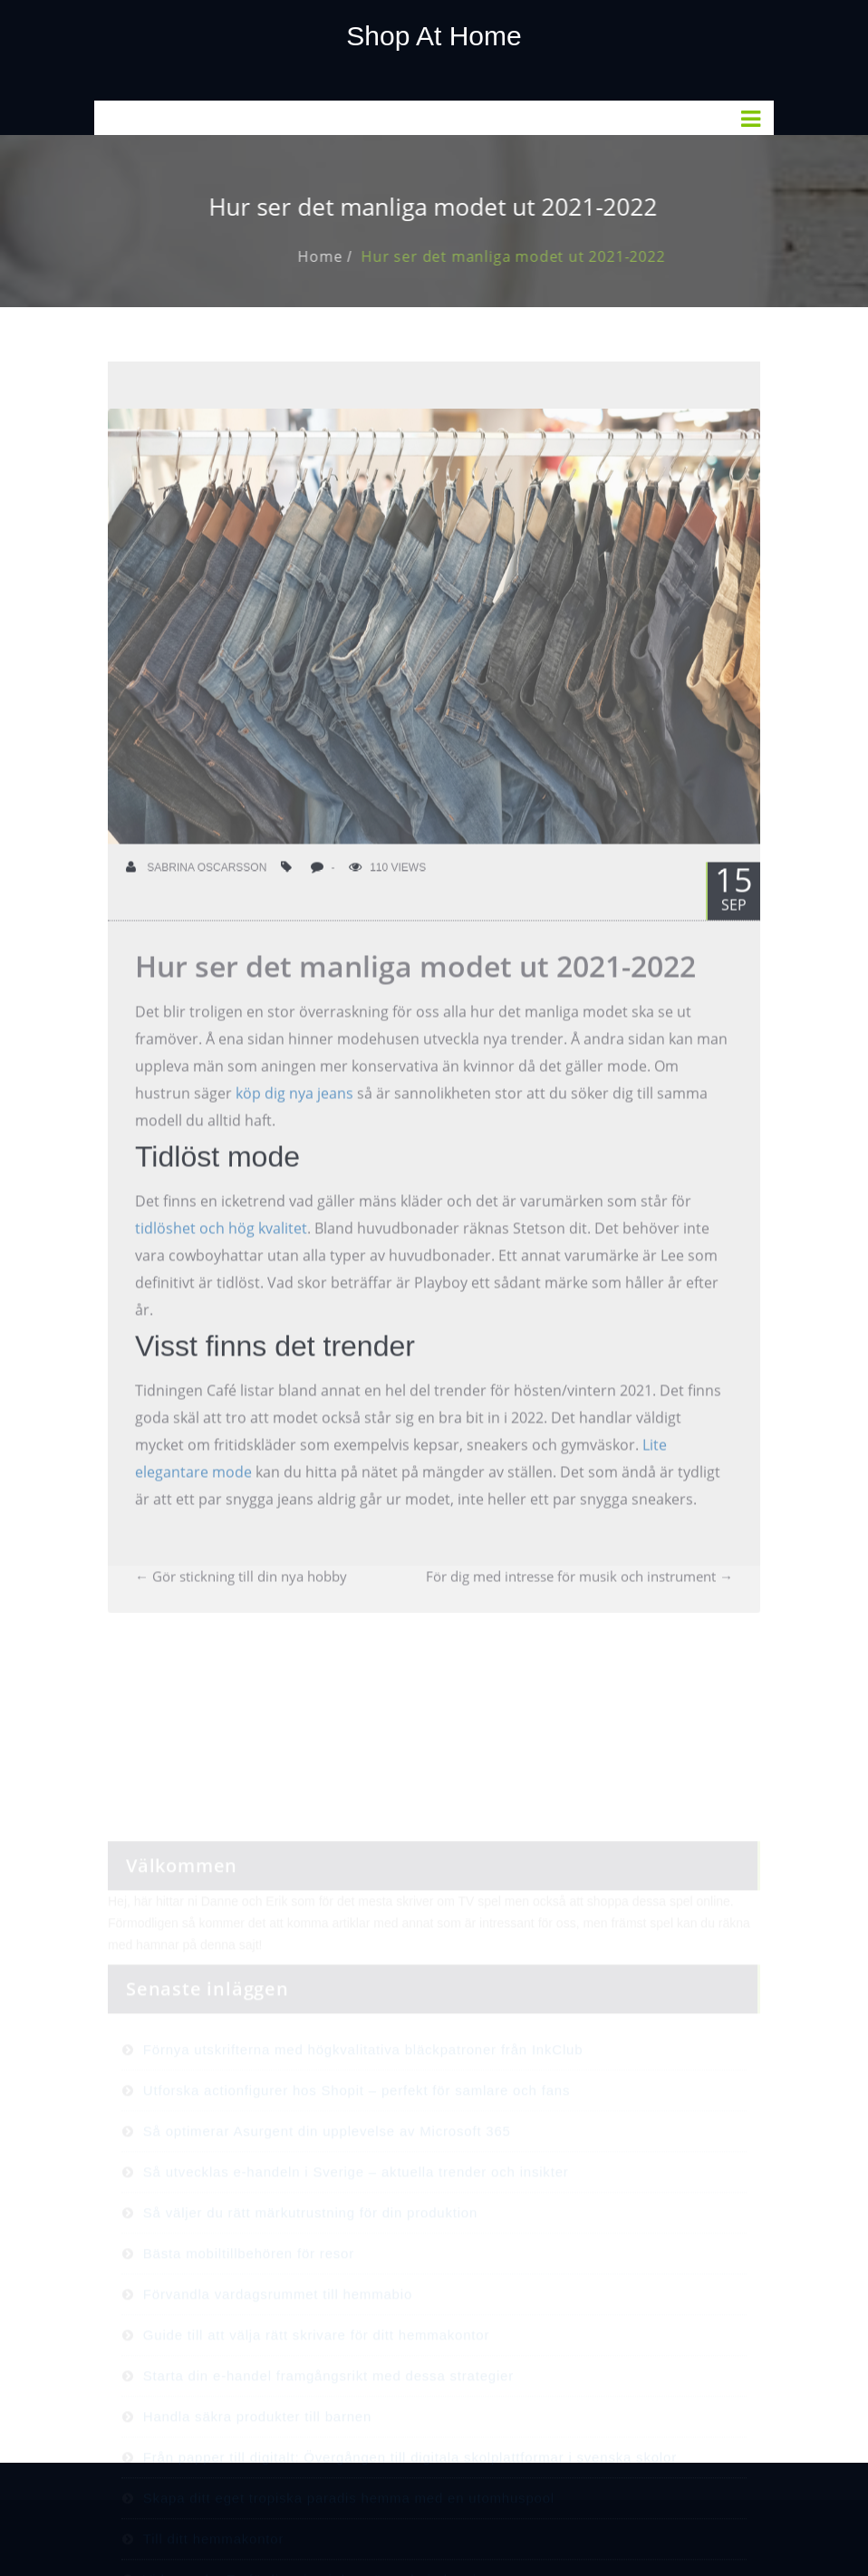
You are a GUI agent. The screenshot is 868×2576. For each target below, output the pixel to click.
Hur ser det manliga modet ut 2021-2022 (529, 256)
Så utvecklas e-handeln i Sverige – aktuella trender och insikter (356, 2225)
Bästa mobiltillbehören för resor (248, 2306)
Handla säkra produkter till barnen (257, 2469)
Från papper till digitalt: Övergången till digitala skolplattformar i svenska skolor (410, 2510)
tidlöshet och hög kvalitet (221, 1245)
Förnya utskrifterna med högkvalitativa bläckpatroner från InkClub (363, 2102)
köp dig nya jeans (294, 1110)
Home (336, 256)
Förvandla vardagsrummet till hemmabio (277, 2347)
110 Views (387, 884)
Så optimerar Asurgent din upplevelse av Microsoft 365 (327, 2184)
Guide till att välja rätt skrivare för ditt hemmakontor (316, 2388)
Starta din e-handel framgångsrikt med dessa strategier (328, 2428)
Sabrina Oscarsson (196, 884)
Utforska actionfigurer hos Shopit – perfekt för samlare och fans (356, 2143)
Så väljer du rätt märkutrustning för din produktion (310, 2265)
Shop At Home (433, 36)
